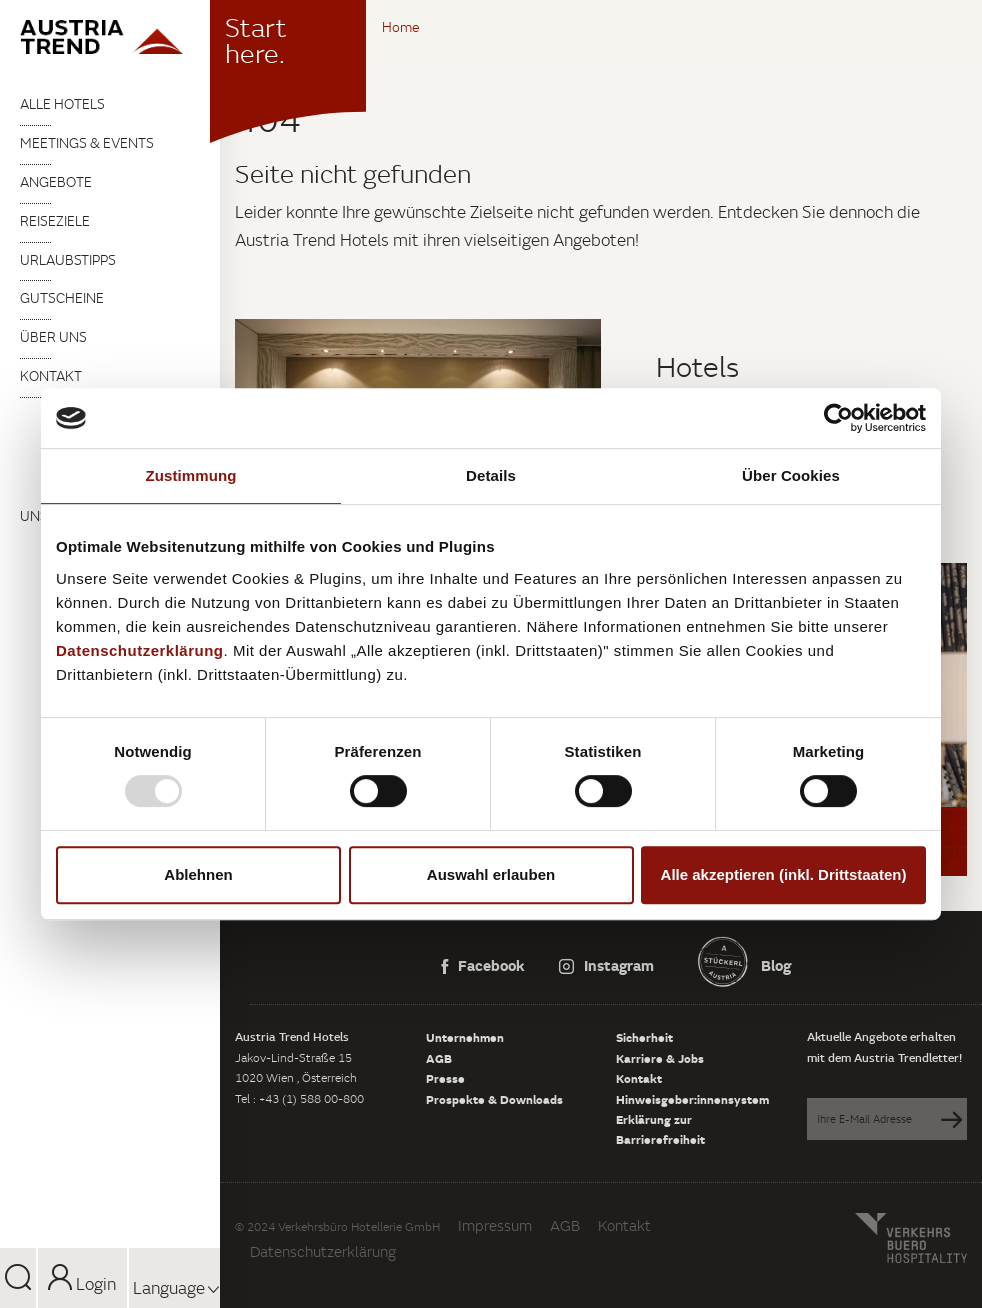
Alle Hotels (62, 104)
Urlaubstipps (68, 260)
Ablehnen (198, 874)
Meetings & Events (87, 143)
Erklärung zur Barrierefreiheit (660, 1129)
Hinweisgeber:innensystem (692, 1099)
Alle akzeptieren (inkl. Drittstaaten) (784, 874)
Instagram (606, 965)
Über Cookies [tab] (791, 475)
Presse (445, 1078)
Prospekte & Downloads (494, 1099)
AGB (439, 1058)
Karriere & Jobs (660, 1058)
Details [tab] (491, 475)
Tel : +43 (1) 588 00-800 (299, 1098)
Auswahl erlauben (491, 874)
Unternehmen (465, 1037)
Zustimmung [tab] (191, 475)
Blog (774, 965)
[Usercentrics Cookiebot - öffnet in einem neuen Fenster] (838, 418)
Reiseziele (55, 221)
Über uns (53, 337)
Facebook (483, 965)
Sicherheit (644, 1037)
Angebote (56, 182)
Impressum (495, 1225)
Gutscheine (62, 298)
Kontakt (51, 376)
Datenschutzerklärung (323, 1251)
